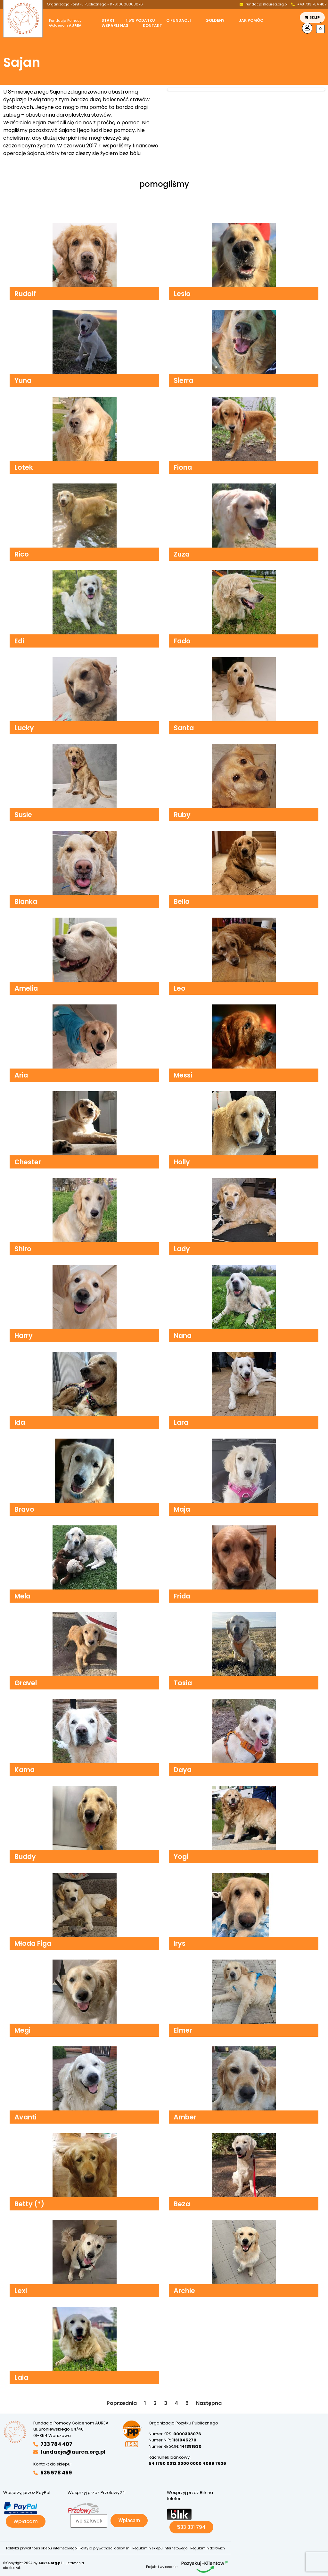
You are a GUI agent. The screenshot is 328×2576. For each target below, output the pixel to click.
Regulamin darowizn (207, 2548)
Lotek (23, 467)
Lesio (182, 293)
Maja (182, 1509)
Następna (209, 2403)
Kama (24, 1769)
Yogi (181, 1856)
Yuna (22, 380)
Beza (182, 2204)
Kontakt (152, 25)
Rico (21, 554)
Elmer (183, 2030)
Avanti (25, 2117)
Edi (19, 641)
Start (108, 20)
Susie (23, 814)
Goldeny (215, 20)
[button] (180, 20)
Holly (182, 1162)
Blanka (25, 901)
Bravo (24, 1509)
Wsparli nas (115, 25)
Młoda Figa (32, 1943)
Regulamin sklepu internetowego (159, 2548)
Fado (182, 641)
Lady (182, 1248)
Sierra (183, 380)
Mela (22, 1596)
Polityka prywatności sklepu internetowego (41, 2548)
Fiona (183, 467)
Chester (27, 1162)
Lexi (20, 2290)
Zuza (182, 554)
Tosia (183, 1683)
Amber (185, 2117)
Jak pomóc (251, 20)
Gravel (25, 1683)
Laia (21, 2377)
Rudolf (25, 293)
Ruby (182, 814)
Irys (179, 1943)
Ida (19, 1422)
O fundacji (178, 20)
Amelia (26, 988)
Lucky (24, 727)
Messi (183, 1075)
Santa (184, 727)
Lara (181, 1422)
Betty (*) (29, 2204)
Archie (184, 2290)
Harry (23, 1335)
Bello (182, 901)
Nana (183, 1335)
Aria (21, 1075)
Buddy (25, 1856)
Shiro (22, 1248)
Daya (183, 1769)
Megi (22, 2030)
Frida (182, 1596)
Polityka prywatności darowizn (104, 2548)
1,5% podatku (140, 20)
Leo (179, 988)
